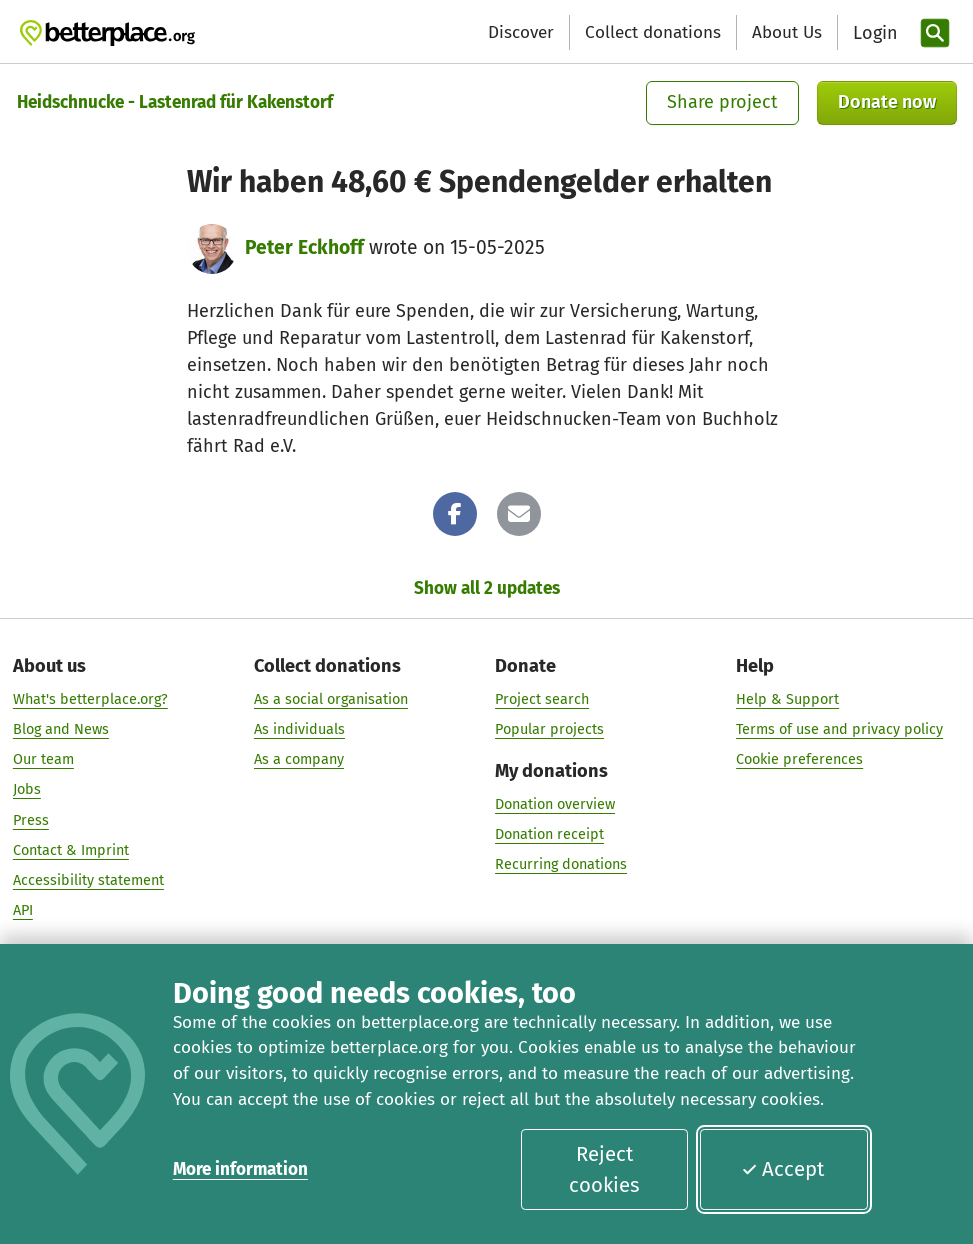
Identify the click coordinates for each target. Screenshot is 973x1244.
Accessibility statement (88, 880)
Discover (521, 32)
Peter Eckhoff (304, 247)
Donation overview (555, 803)
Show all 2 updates (487, 588)
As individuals (299, 729)
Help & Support (787, 699)
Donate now (887, 102)
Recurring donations (561, 864)
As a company (299, 759)
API (23, 910)
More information (240, 1169)
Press (31, 819)
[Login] (873, 33)
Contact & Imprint (71, 850)
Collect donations (653, 32)
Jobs (27, 789)
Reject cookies (604, 1169)
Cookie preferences (799, 759)
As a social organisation (331, 699)
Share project (722, 102)
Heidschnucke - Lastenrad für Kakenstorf (175, 102)
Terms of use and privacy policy (839, 729)
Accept (782, 1169)
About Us (787, 32)
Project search (542, 699)
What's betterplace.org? (90, 699)
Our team (43, 759)
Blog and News (61, 729)
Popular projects (549, 729)
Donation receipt (549, 834)
